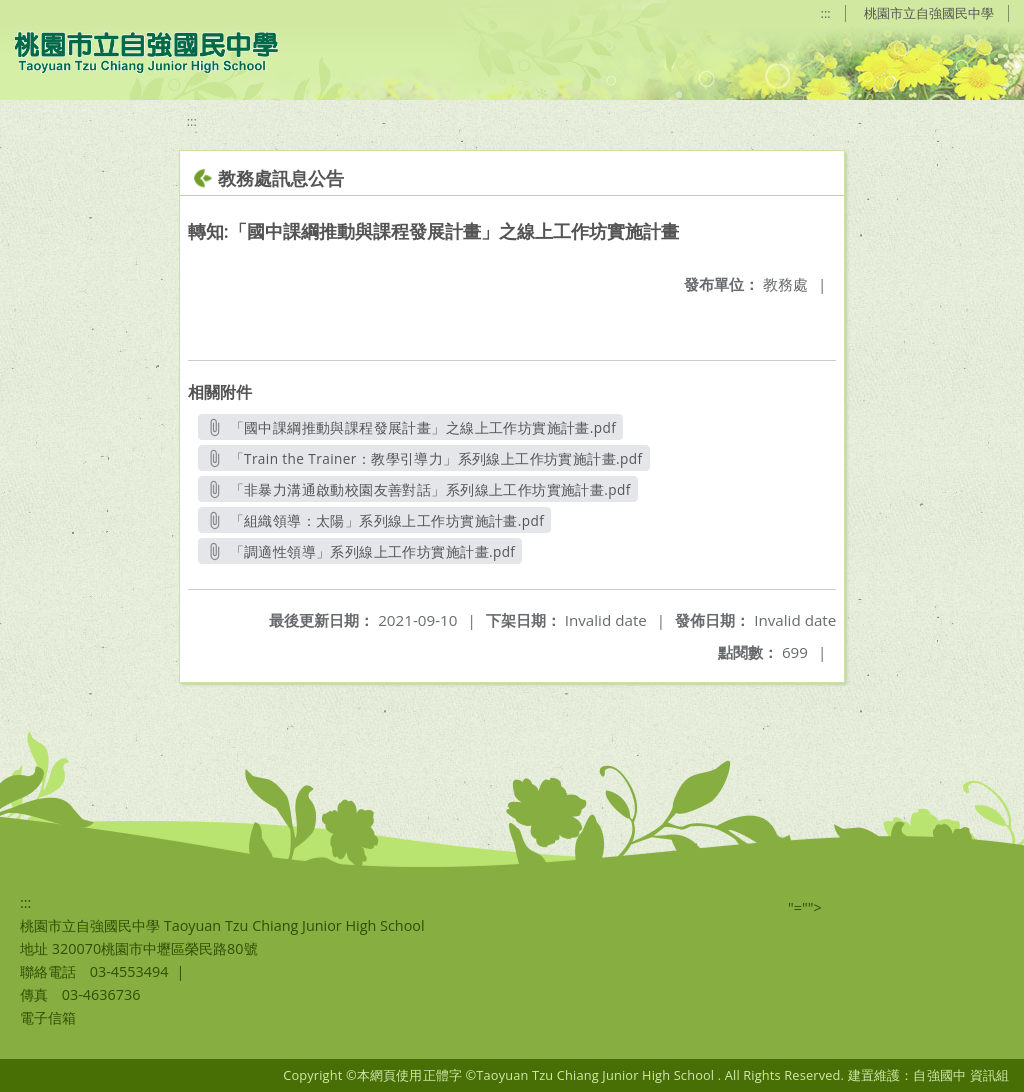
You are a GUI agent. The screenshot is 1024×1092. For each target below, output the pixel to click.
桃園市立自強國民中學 (929, 13)
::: (826, 13)
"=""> (805, 907)
